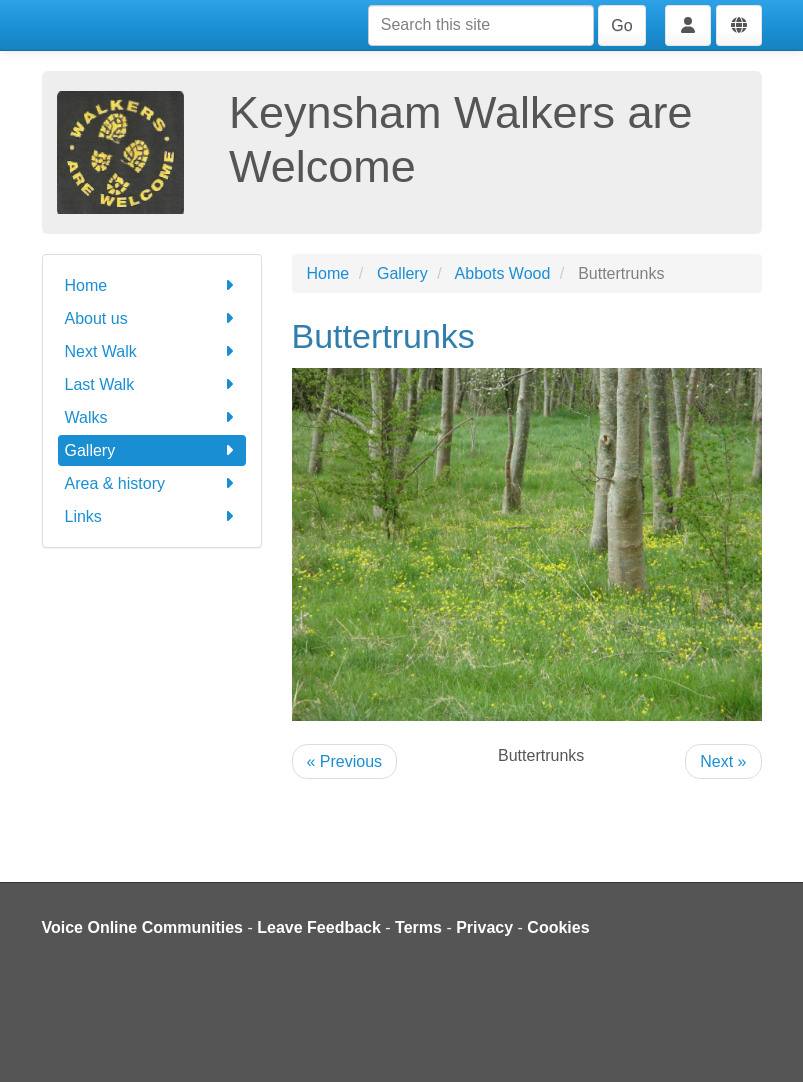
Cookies (558, 927)
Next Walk (152, 351)
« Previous (345, 761)
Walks (152, 417)
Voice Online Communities (143, 927)
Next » (723, 761)
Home (152, 285)
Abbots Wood (503, 273)
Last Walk (152, 384)
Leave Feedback (319, 927)
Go (621, 25)
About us (152, 318)
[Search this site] (481, 25)
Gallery (152, 450)
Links (152, 516)
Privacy (484, 927)
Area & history (152, 483)
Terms (418, 927)
